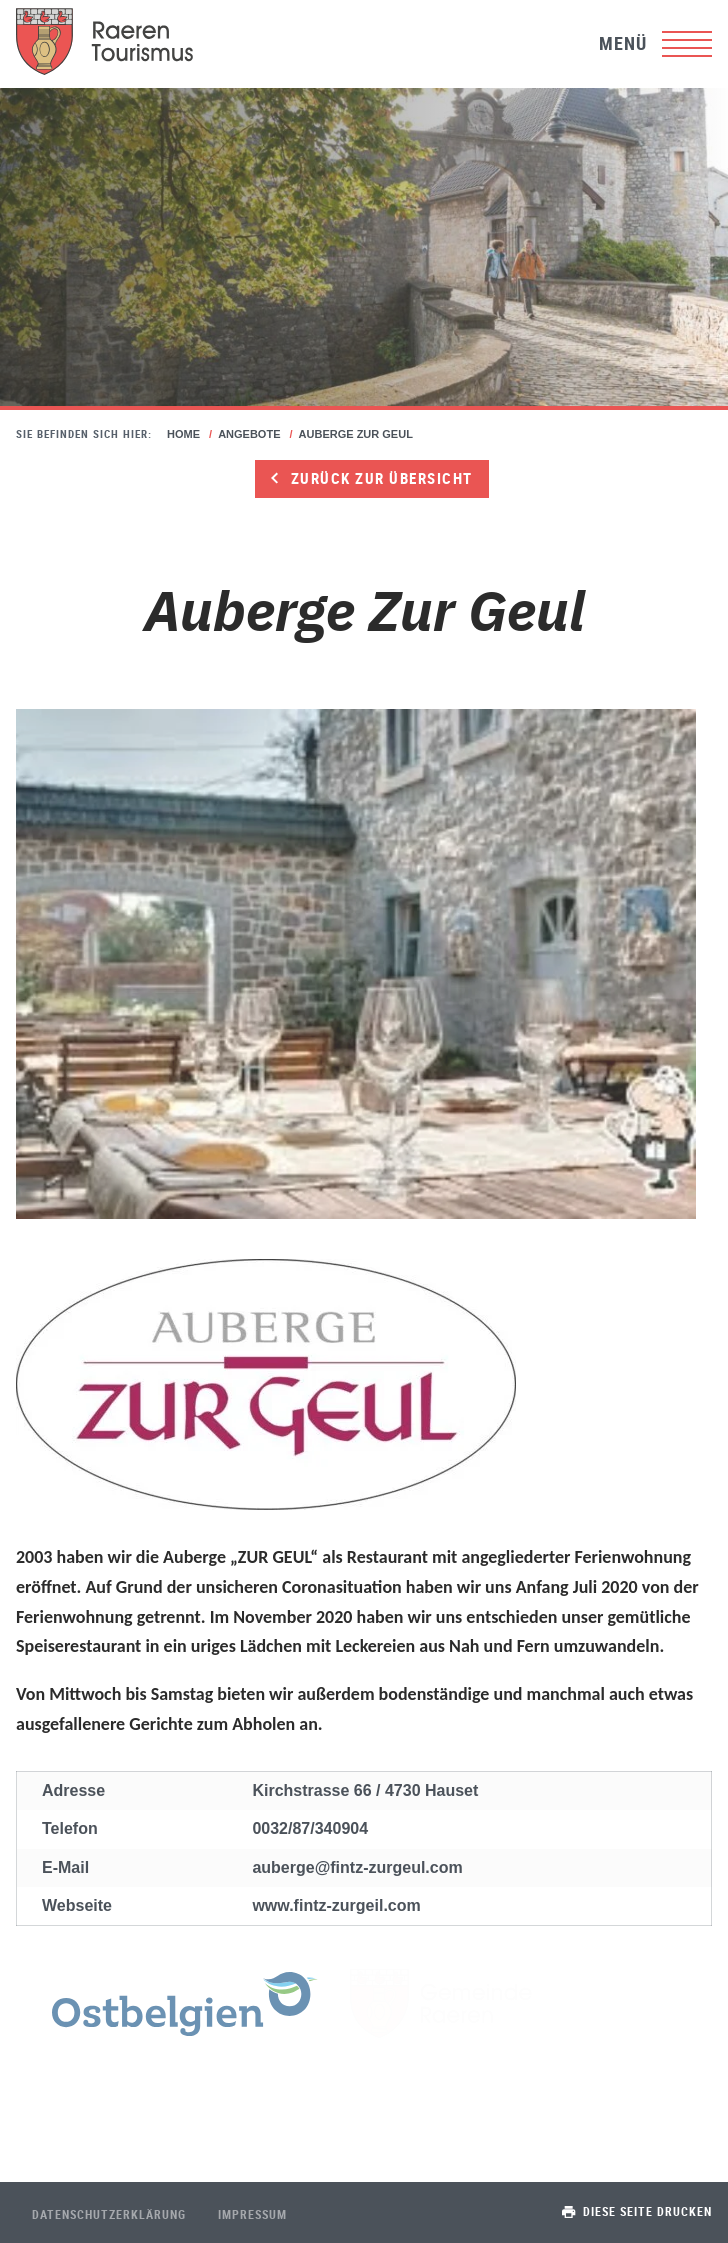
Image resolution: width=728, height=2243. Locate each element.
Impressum (252, 2214)
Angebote (249, 434)
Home (183, 434)
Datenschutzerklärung (109, 2214)
